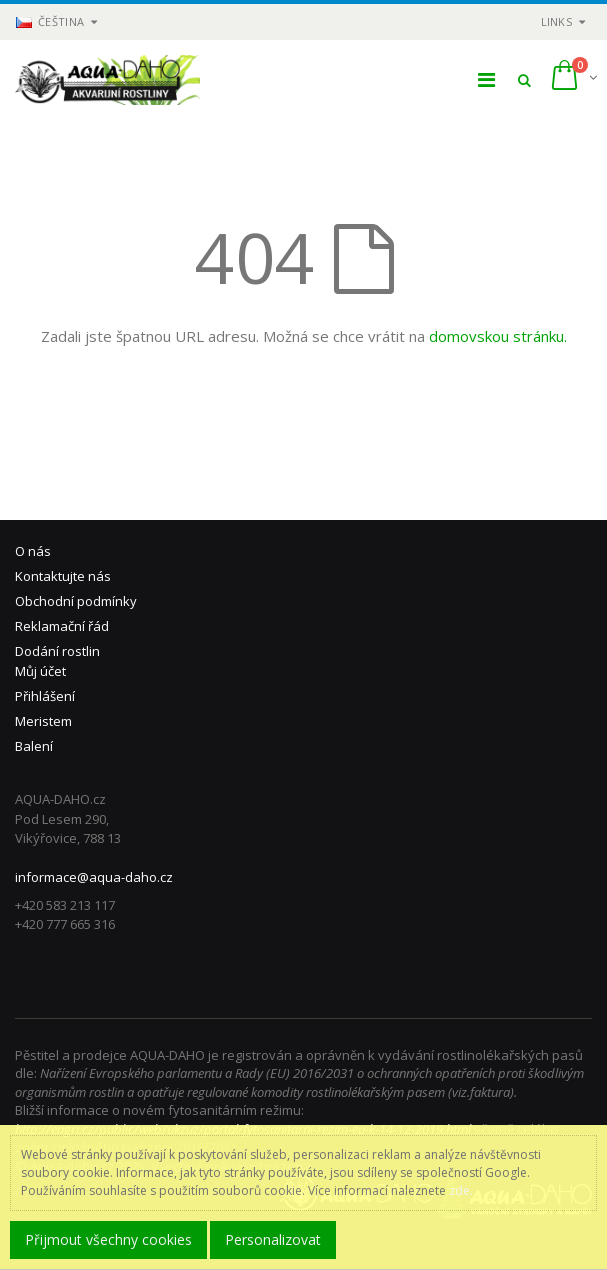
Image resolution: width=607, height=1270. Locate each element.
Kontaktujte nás (63, 576)
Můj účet (40, 671)
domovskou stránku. (498, 336)
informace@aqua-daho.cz (94, 877)
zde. (461, 1190)
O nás (33, 551)
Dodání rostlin (57, 651)
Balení (34, 746)
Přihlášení (45, 696)
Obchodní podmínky (76, 601)
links (556, 21)
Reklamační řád (62, 626)
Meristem (43, 721)
